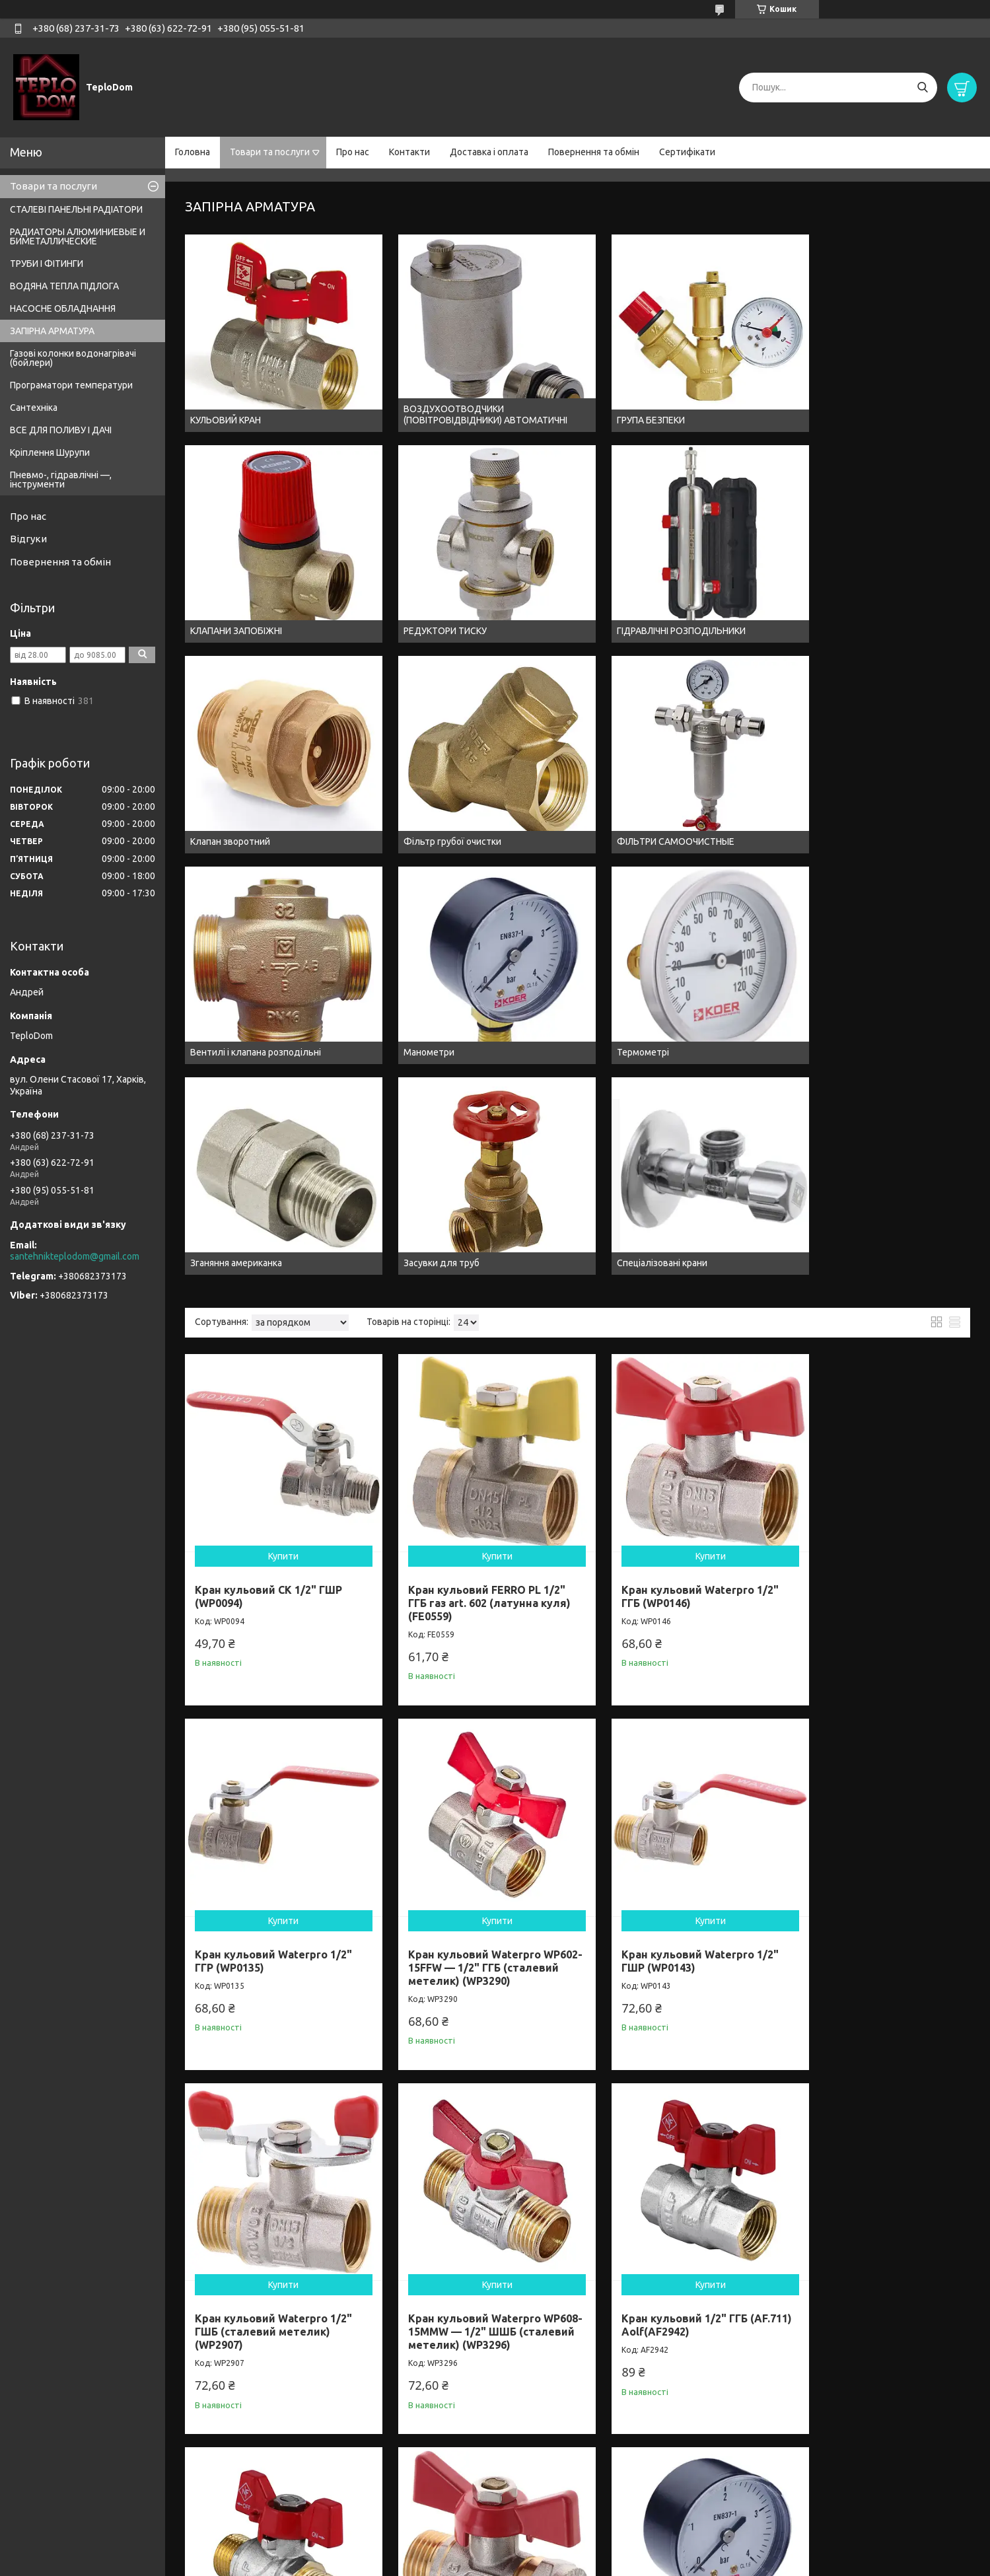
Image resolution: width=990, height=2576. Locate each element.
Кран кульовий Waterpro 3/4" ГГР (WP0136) (883, 1968)
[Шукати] (922, 87)
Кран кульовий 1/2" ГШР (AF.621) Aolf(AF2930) (407, 1968)
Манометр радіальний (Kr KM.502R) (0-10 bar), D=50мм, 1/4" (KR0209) (736, 1644)
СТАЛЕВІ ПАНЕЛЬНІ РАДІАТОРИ (76, 209)
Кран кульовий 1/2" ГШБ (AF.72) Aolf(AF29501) (567, 1968)
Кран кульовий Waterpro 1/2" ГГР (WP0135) (723, 968)
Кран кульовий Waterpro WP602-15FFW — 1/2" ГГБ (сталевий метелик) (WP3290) (890, 981)
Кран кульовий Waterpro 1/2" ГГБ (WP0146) (562, 968)
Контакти (409, 152)
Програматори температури (71, 385)
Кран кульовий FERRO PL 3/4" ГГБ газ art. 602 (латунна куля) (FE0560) (254, 1975)
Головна (192, 152)
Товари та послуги (270, 152)
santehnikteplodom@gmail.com (74, 1256)
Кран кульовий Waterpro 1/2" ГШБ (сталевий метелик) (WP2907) (410, 1312)
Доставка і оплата (489, 152)
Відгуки (28, 538)
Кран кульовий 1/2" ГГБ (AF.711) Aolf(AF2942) (728, 1306)
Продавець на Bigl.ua (495, 2551)
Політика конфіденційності (571, 2563)
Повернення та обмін (593, 152)
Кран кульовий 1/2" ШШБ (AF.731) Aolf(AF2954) (887, 1306)
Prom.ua (560, 2539)
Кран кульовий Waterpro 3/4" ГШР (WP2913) (405, 2292)
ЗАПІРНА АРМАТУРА (52, 331)
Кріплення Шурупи (50, 452)
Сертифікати (687, 152)
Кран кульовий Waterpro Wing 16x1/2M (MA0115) (257, 1644)
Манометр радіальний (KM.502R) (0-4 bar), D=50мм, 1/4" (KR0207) (416, 1644)
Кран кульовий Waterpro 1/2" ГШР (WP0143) (245, 1306)
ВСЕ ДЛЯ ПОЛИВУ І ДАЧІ (61, 430)
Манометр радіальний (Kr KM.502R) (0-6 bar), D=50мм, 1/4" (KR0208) (576, 1644)
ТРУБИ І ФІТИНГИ (46, 263)
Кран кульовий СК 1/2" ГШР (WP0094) (255, 961)
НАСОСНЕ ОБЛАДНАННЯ (63, 308)
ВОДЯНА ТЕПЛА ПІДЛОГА (64, 286)
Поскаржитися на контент (462, 2563)
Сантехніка (33, 407)
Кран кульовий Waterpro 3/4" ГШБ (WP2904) (725, 2292)
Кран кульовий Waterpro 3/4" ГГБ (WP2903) (723, 1968)
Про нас (352, 152)
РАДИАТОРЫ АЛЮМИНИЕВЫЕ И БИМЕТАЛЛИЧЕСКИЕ (77, 236)
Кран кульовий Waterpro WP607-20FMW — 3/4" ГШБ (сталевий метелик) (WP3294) (570, 2305)
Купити (257, 921)
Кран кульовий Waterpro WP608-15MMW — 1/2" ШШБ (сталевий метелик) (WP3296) (570, 1319)
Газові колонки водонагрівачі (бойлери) (73, 358)
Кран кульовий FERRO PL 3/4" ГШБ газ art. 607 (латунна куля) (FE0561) (256, 2299)
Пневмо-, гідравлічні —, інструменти (61, 479)
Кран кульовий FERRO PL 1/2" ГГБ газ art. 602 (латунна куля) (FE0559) (414, 975)
